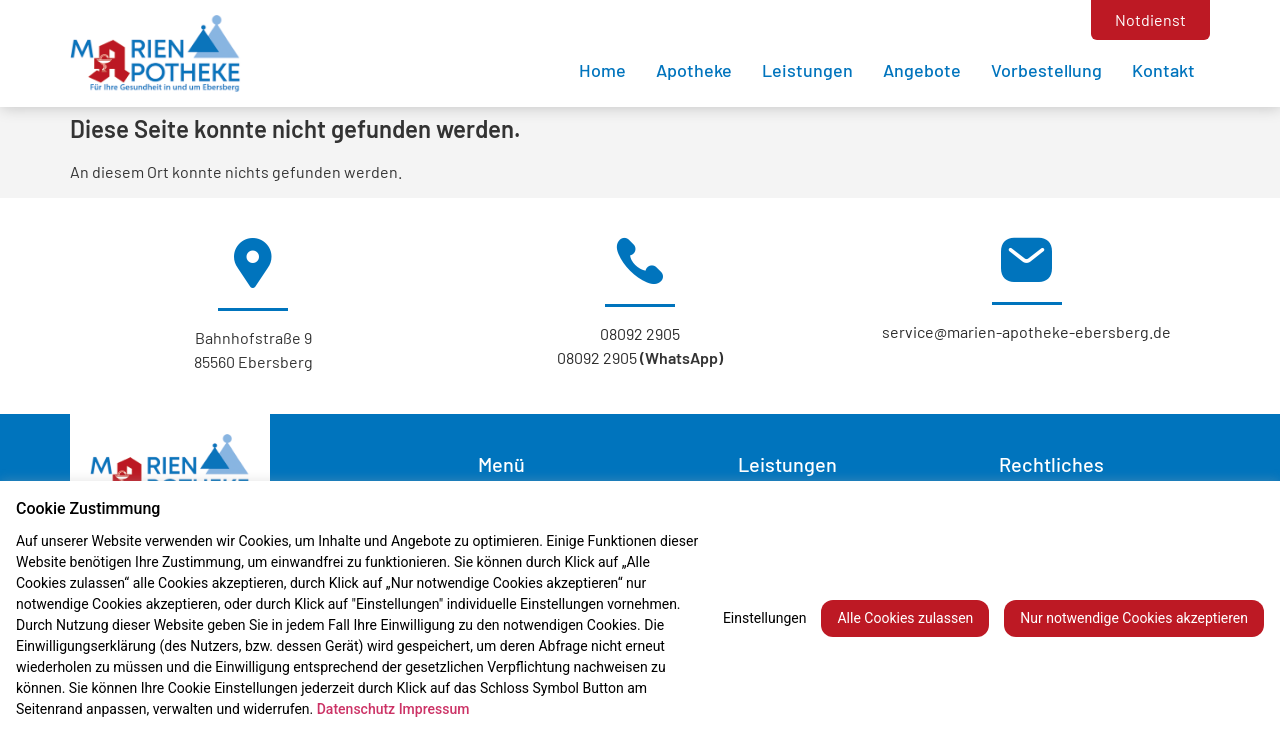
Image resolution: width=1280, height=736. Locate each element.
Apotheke (694, 70)
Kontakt (1163, 70)
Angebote (922, 70)
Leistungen (807, 70)
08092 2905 (640, 333)
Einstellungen (765, 618)
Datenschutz (356, 709)
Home (602, 70)
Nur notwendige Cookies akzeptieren (1134, 618)
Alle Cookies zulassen (905, 618)
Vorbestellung (1046, 70)
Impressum (434, 709)
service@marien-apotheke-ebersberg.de (1026, 331)
